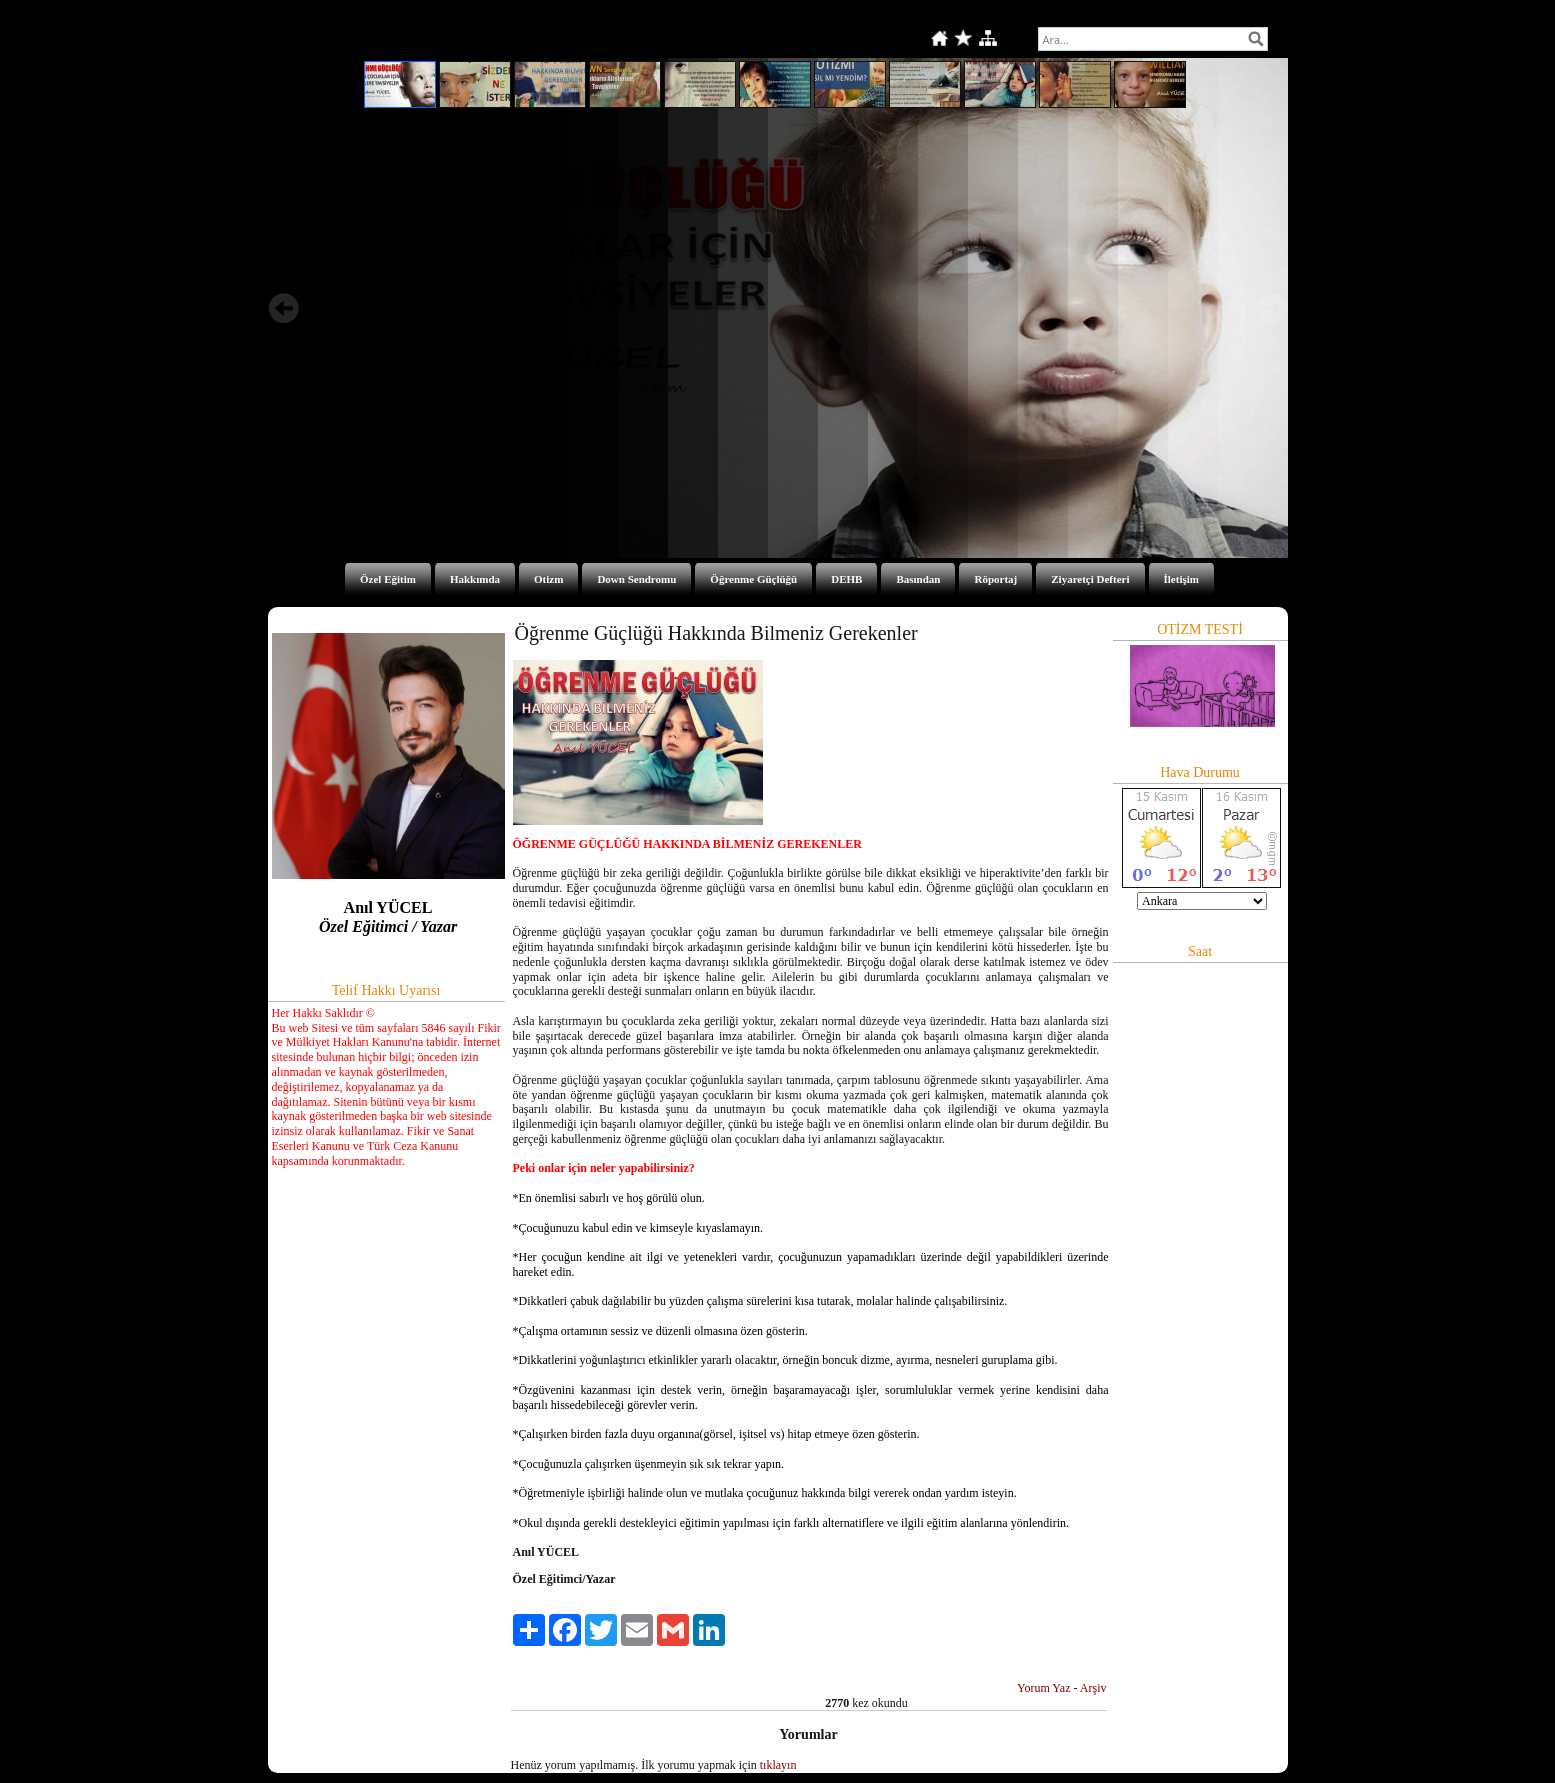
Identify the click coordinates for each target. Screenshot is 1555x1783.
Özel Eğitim (388, 579)
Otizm (548, 579)
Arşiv (1093, 1688)
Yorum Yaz (1043, 1688)
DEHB (846, 579)
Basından (918, 579)
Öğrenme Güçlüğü (753, 579)
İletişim (1181, 579)
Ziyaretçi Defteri (1090, 579)
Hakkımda (475, 579)
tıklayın (778, 1765)
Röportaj (995, 579)
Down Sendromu (636, 579)
